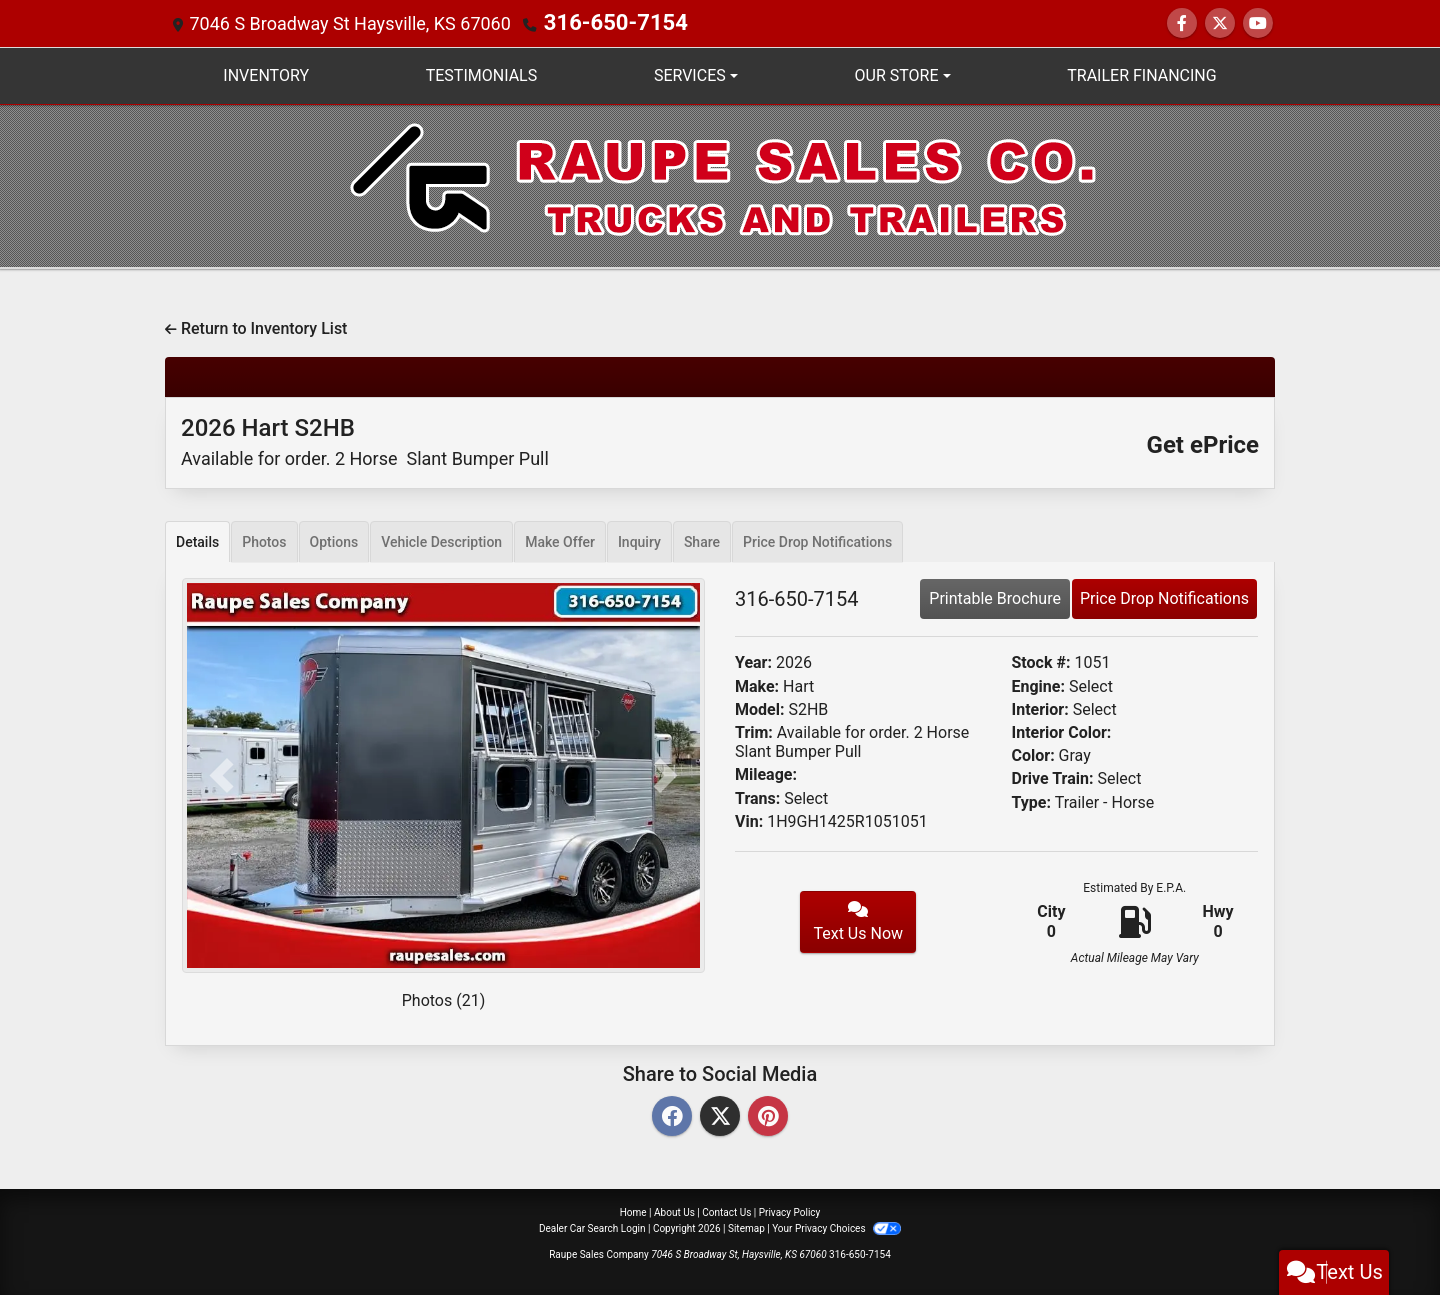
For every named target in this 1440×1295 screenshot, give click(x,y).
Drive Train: (1053, 778)
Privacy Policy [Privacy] (790, 1212)
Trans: (757, 798)
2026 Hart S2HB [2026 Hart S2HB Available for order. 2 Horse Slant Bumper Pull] (365, 441)
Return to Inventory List (256, 328)
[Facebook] (672, 1117)
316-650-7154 (602, 23)
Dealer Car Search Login (592, 1228)
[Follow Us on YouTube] (1258, 23)
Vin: (749, 821)
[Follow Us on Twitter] (1220, 23)
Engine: (1038, 686)
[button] (221, 775)
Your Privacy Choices (836, 1228)
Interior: (1040, 709)
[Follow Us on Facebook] (1182, 23)
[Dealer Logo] (720, 184)
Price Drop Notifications (1164, 598)
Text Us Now (858, 922)
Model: (759, 709)
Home (633, 1212)
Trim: (754, 732)
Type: (1032, 802)
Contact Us (726, 1212)
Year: (753, 662)
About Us (674, 1212)
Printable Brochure (995, 598)
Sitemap (746, 1228)
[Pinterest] (768, 1117)
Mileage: (766, 774)
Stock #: (1041, 662)
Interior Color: (1062, 732)
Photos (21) (444, 1000)
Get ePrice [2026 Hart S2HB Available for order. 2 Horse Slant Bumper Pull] (1203, 445)
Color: (1033, 755)
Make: (757, 686)
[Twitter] (720, 1117)
